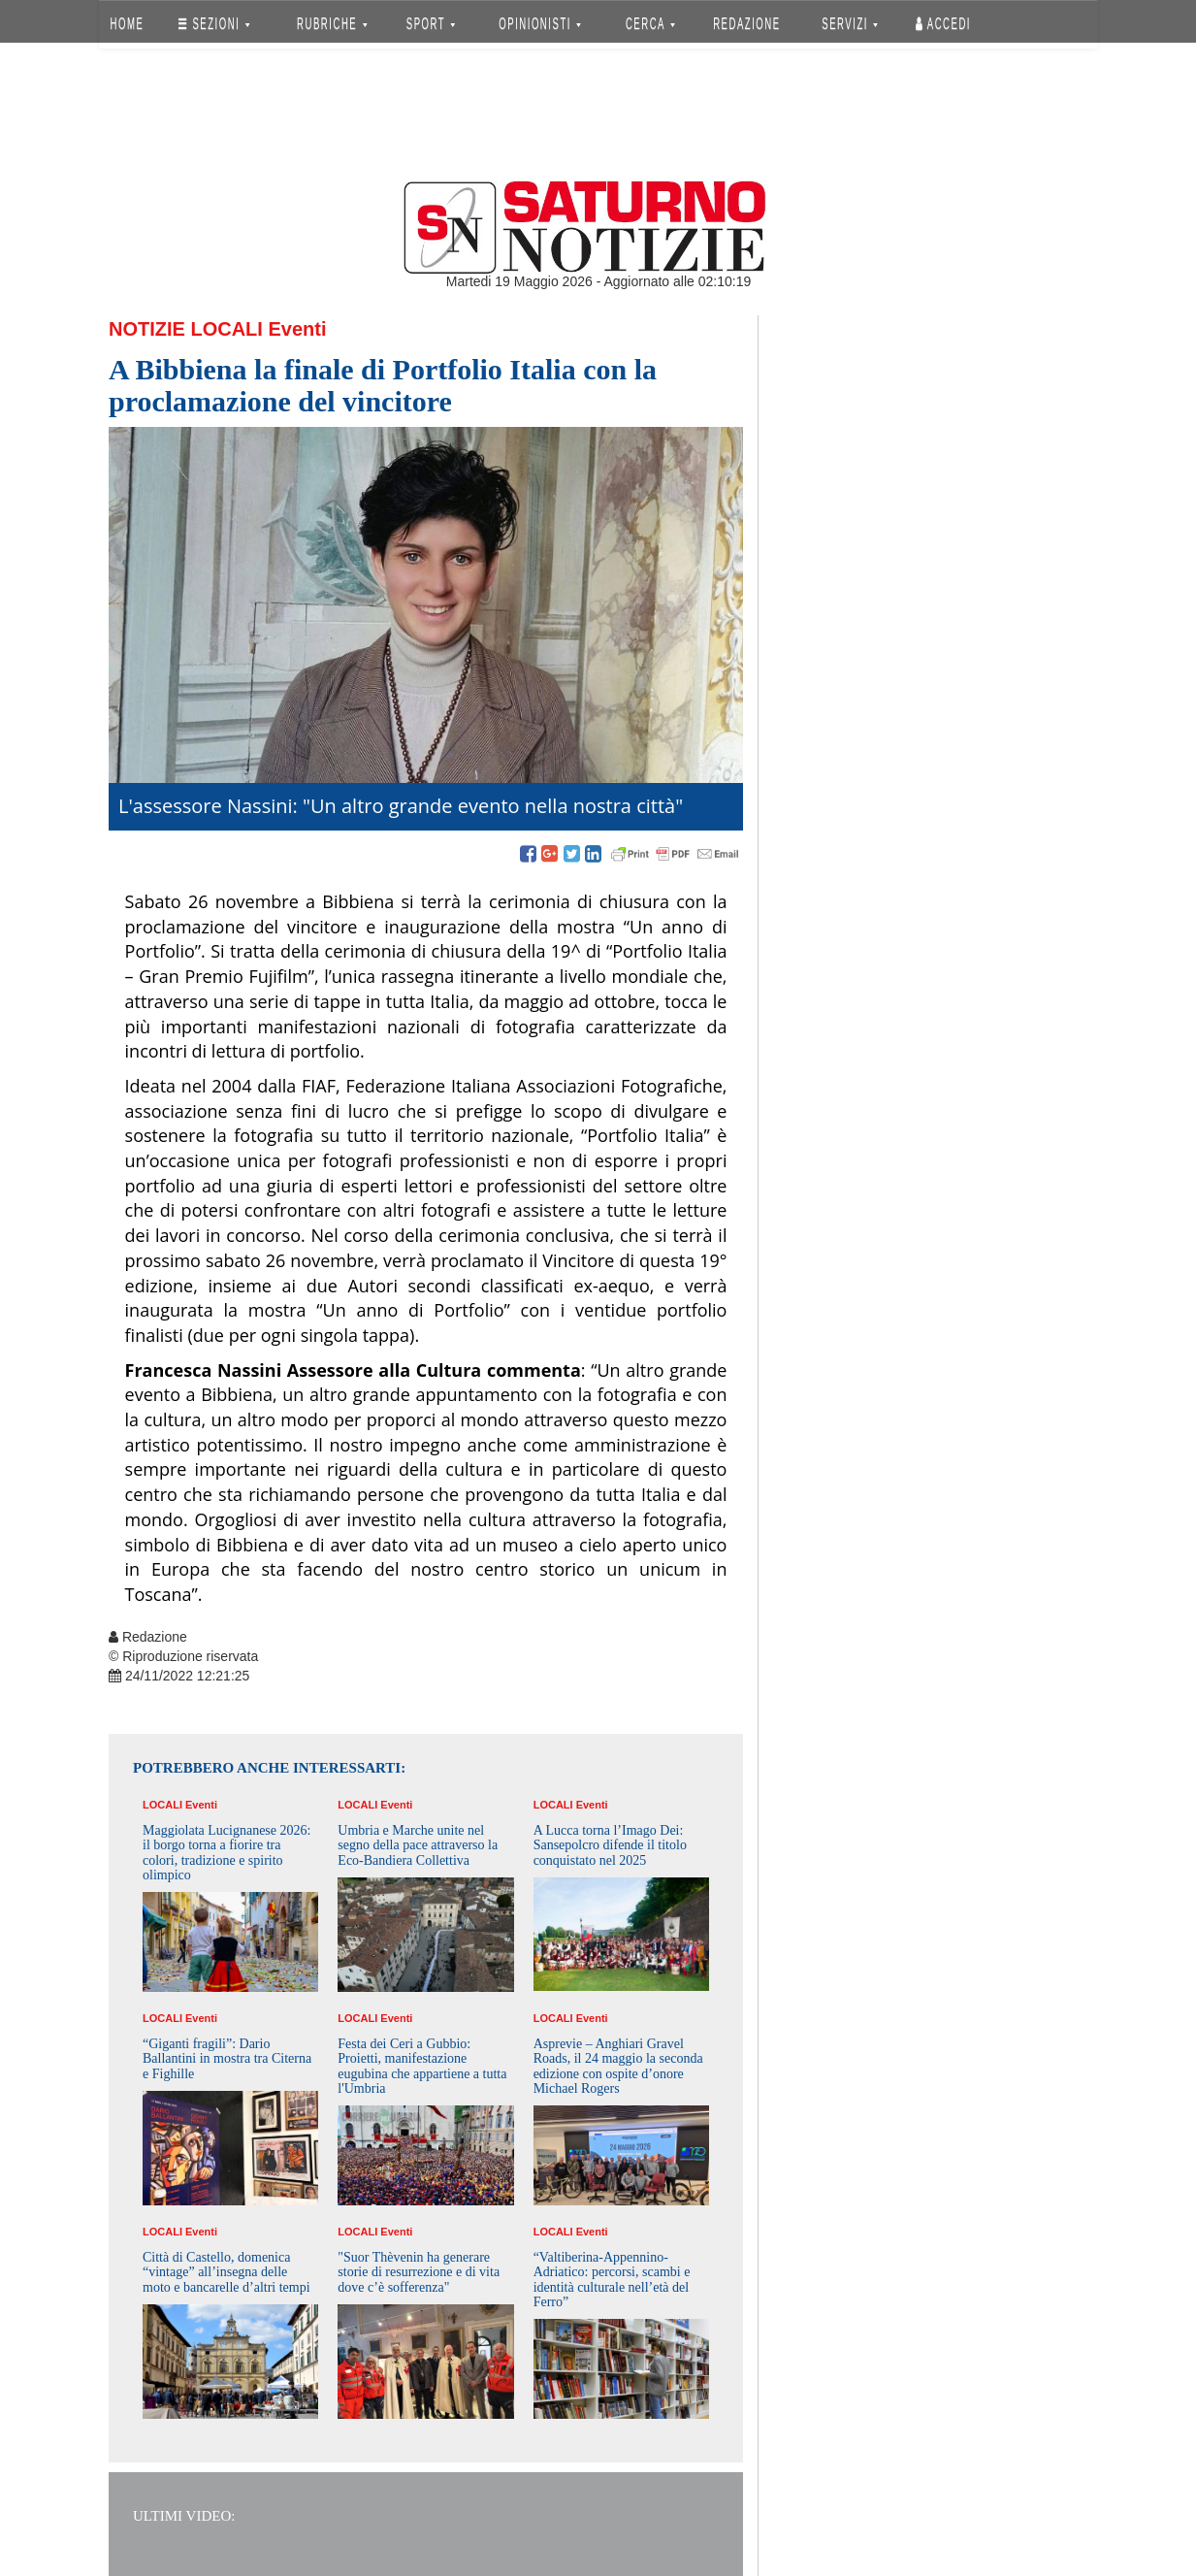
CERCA (650, 24)
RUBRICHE (332, 24)
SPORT (430, 24)
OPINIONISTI (541, 24)
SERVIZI (850, 24)
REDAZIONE (747, 24)
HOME (128, 24)
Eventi (297, 329)
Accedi (943, 24)
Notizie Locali (186, 329)
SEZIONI (213, 24)
